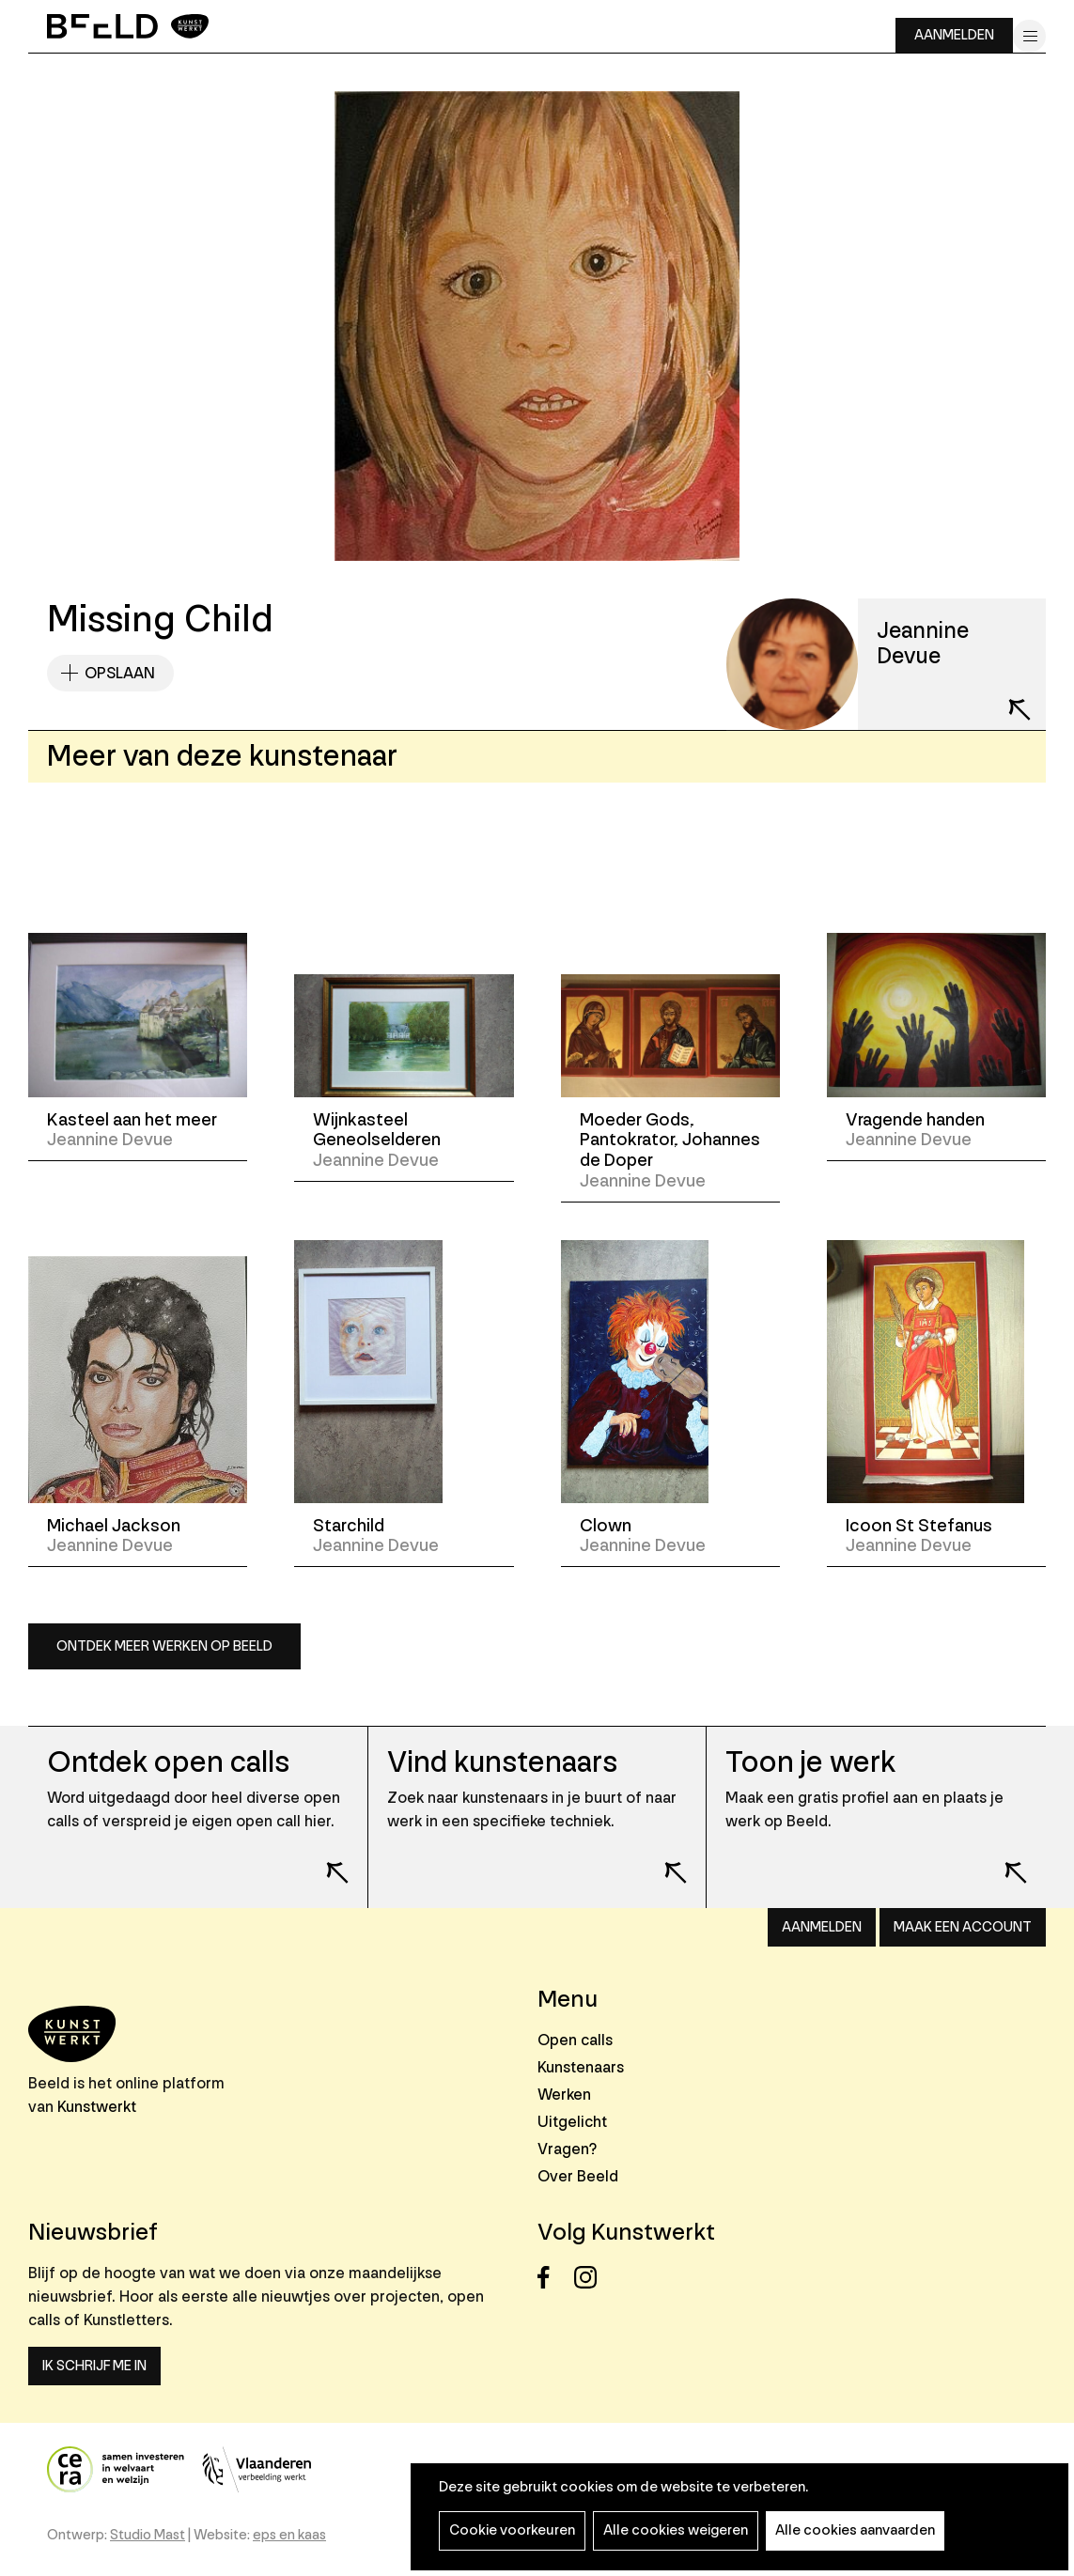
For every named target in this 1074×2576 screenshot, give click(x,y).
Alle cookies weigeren (675, 2530)
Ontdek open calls (168, 1763)
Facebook (553, 2277)
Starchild (348, 1525)
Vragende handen (915, 1120)
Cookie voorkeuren (512, 2530)
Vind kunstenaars (502, 1763)
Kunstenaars (580, 2067)
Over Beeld (577, 2176)
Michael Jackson (113, 1525)
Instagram (590, 2277)
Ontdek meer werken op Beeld (164, 1646)
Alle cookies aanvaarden (855, 2530)
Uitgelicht (572, 2122)
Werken (564, 2094)
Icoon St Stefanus (919, 1525)
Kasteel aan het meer (132, 1120)
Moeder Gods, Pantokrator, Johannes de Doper (670, 1140)
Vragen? (567, 2149)
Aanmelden (954, 35)
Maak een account (963, 1927)
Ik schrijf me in (94, 2366)
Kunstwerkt (96, 2107)
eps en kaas (289, 2535)
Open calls (575, 2040)
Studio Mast (147, 2535)
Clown (605, 1525)
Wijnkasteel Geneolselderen (377, 1130)
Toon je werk (810, 1763)
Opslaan (120, 673)
